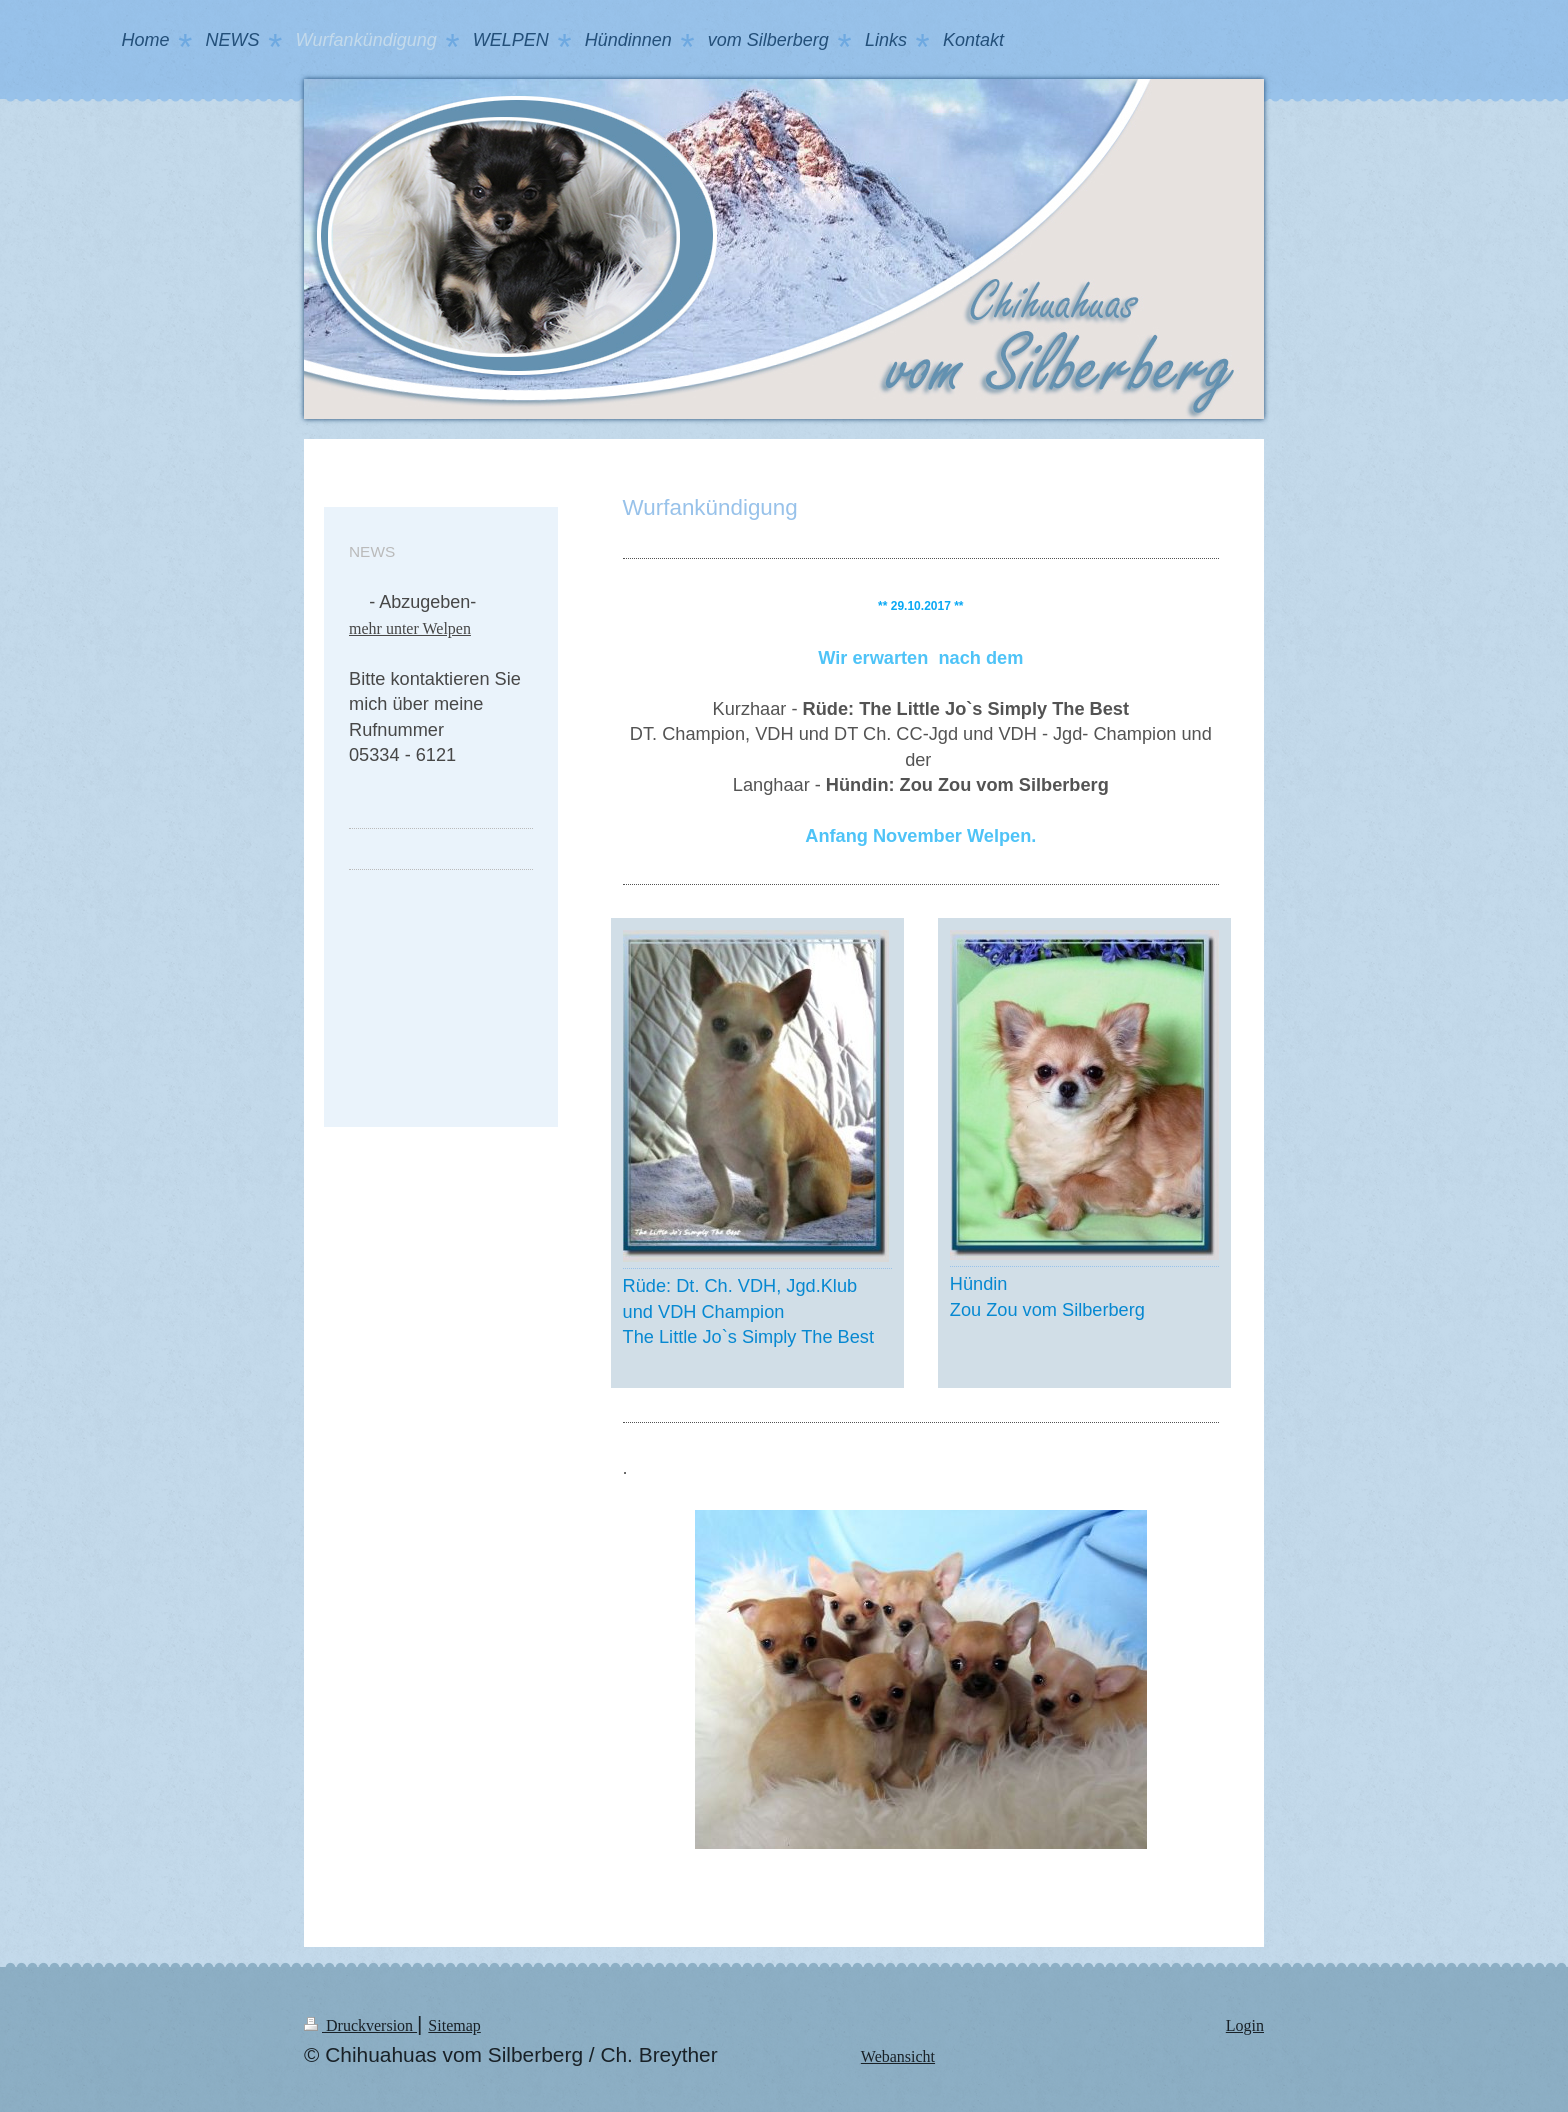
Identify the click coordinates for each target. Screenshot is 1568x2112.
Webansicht (898, 2056)
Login (1245, 2025)
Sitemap (454, 2025)
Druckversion (360, 2025)
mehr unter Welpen (410, 628)
